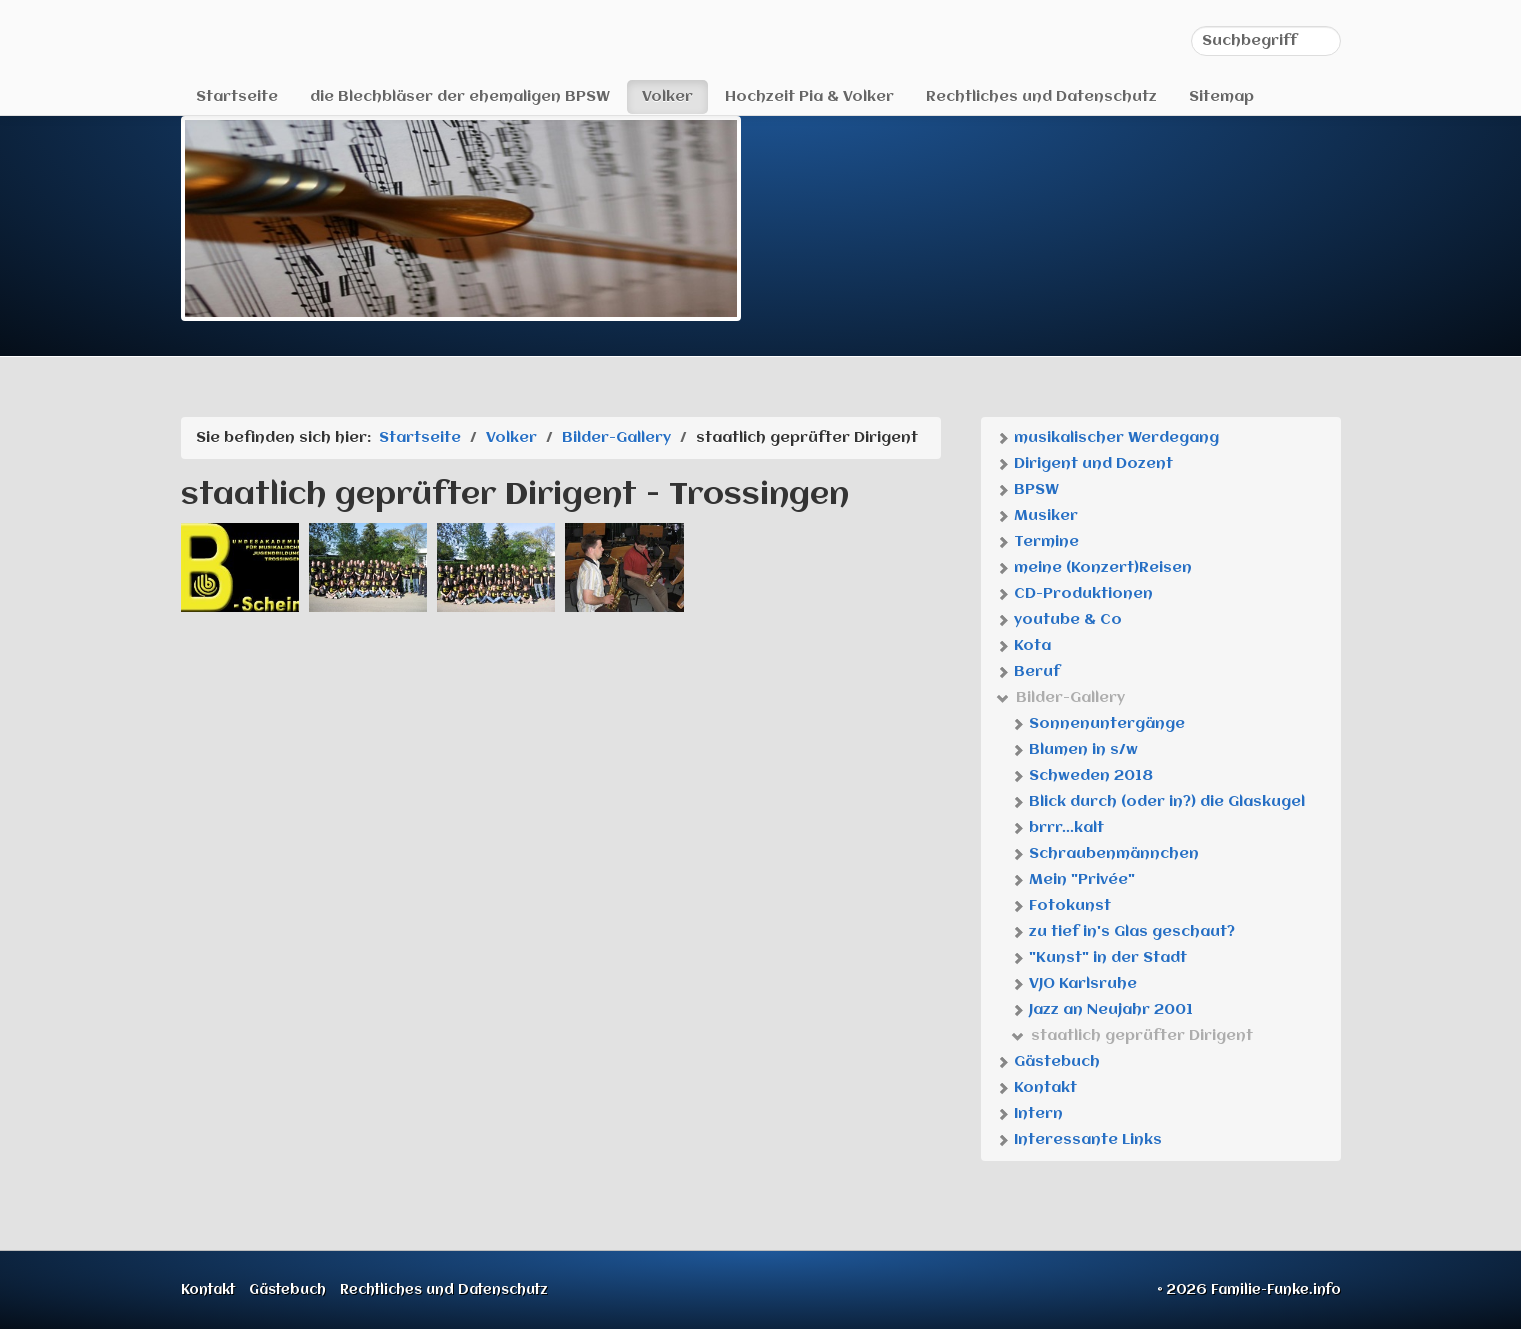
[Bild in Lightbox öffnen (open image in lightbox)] (240, 567)
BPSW (1027, 490)
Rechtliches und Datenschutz (1041, 97)
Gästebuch (1048, 1062)
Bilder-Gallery (1060, 698)
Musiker (1037, 516)
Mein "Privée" (1073, 880)
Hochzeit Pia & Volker (809, 97)
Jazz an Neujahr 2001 (1102, 1010)
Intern (1029, 1114)
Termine (1037, 542)
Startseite (237, 97)
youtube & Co (1059, 620)
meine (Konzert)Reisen (1094, 568)
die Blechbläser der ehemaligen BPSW (460, 97)
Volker (667, 97)
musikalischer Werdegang (1107, 438)
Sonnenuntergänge (1098, 724)
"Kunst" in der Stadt (1099, 958)
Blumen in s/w (1074, 750)
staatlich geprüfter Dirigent (1132, 1036)
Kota (1023, 646)
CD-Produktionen (1074, 594)
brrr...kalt (1057, 828)
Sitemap (1221, 97)
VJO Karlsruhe (1074, 984)
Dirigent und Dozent (1084, 464)
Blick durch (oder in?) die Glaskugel (1158, 802)
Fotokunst (1061, 906)
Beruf (1028, 672)
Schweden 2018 (1082, 776)
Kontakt (1036, 1088)
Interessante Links (1079, 1140)
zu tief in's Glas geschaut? (1123, 932)
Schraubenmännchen (1105, 854)
